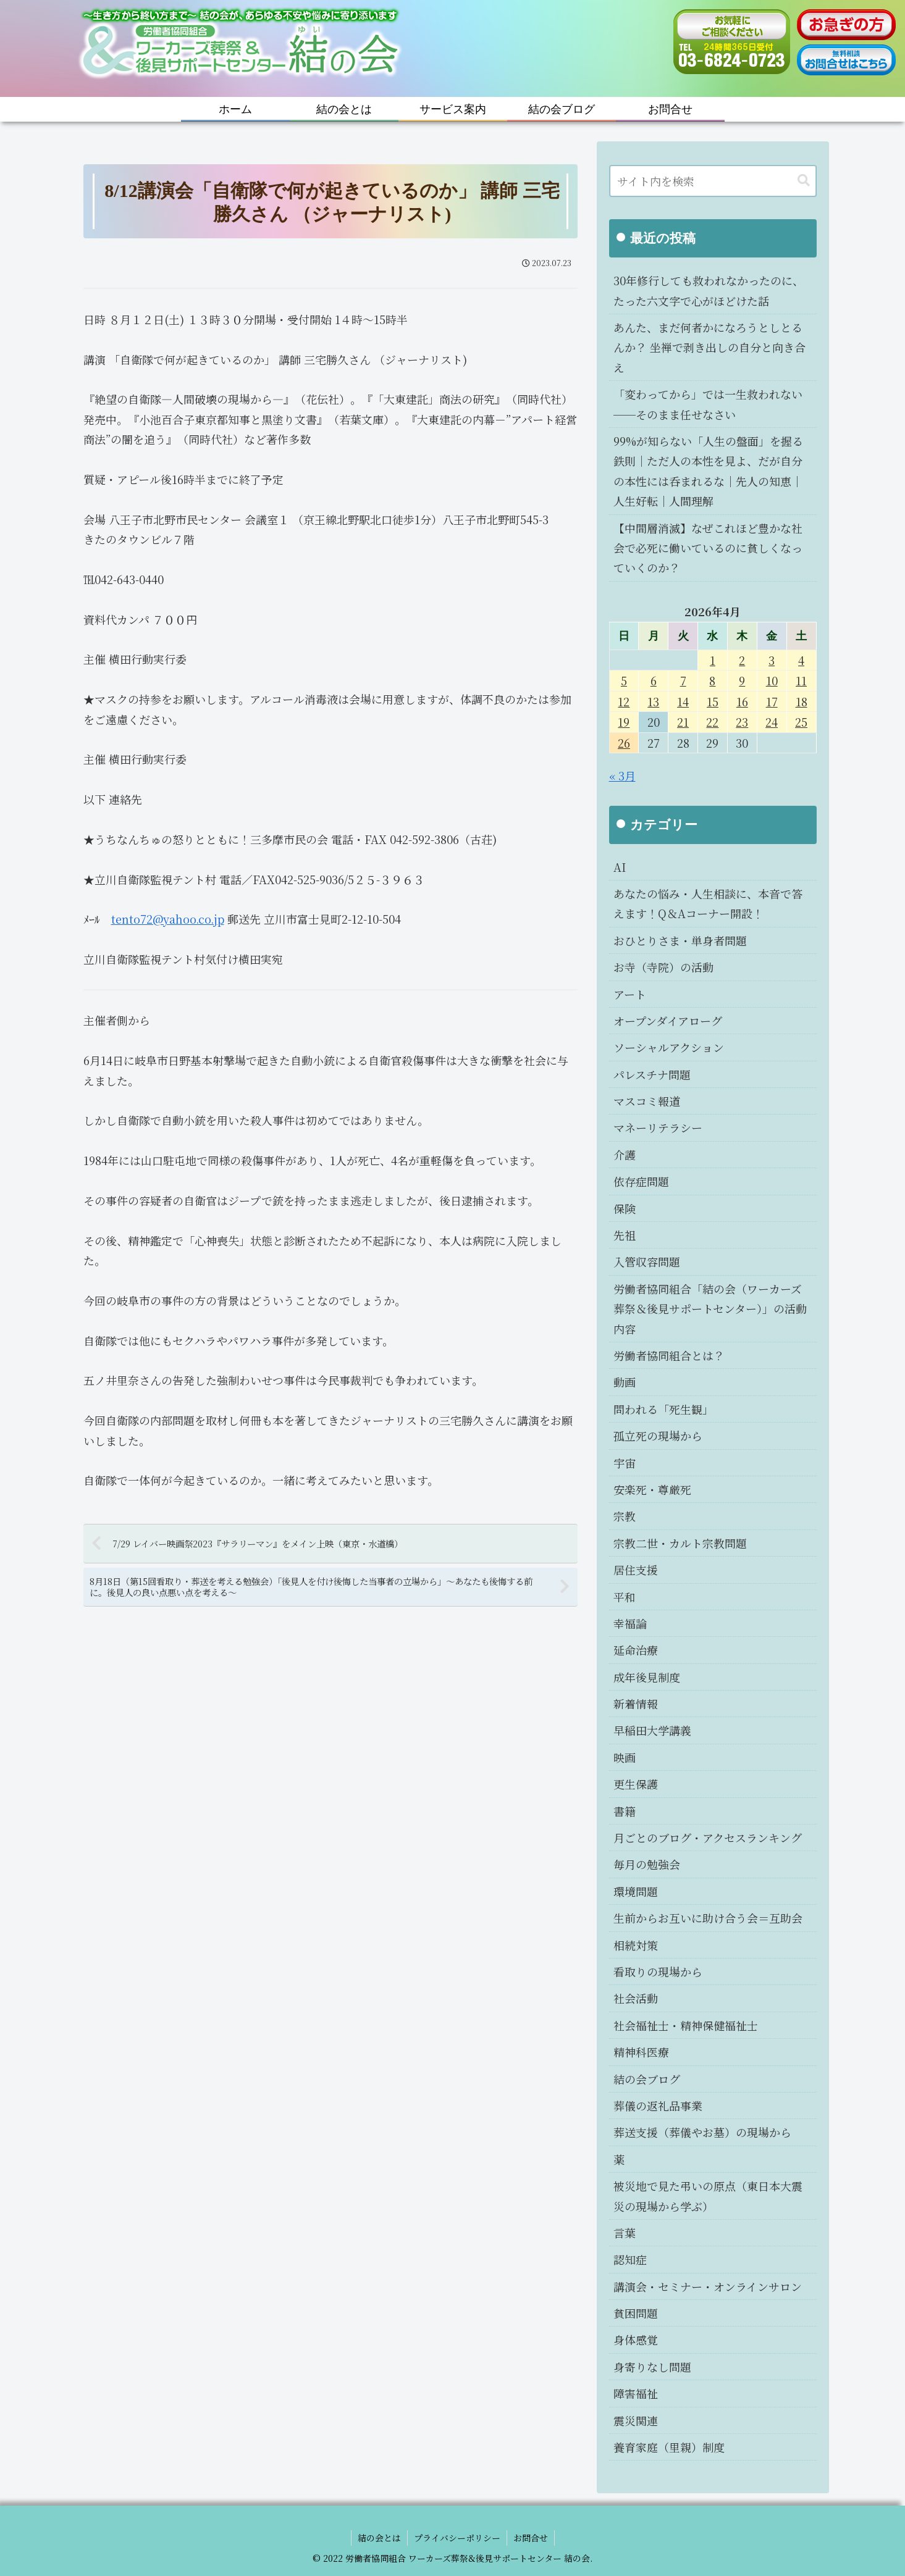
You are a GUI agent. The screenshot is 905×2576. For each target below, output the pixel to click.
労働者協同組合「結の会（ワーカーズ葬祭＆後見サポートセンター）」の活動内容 (710, 1309)
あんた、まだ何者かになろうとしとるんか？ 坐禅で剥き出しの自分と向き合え (709, 347)
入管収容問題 (646, 1261)
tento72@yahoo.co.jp (167, 919)
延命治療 (635, 1650)
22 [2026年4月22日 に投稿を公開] (712, 722)
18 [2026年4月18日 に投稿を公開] (801, 701)
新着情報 (635, 1704)
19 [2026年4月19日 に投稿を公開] (623, 722)
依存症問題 (641, 1181)
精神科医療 (641, 2052)
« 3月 (622, 775)
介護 (624, 1155)
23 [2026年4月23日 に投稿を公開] (742, 722)
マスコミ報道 (646, 1101)
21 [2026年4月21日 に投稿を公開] (683, 722)
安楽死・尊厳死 (652, 1489)
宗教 (624, 1516)
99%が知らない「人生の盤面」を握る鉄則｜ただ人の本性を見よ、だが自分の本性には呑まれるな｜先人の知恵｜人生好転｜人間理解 (708, 471)
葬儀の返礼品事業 (657, 2105)
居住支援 (635, 1570)
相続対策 (635, 1945)
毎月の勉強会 (646, 1864)
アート (629, 994)
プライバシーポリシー (457, 2538)
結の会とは (379, 2538)
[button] (804, 181)
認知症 (630, 2259)
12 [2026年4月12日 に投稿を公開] (623, 701)
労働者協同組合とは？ (669, 1355)
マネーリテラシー (657, 1127)
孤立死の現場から (657, 1436)
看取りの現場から (657, 1971)
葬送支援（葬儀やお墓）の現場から (702, 2132)
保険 (624, 1208)
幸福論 (630, 1623)
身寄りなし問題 (652, 2367)
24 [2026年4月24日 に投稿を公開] (771, 722)
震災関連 (635, 2420)
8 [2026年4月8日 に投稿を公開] (712, 680)
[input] (713, 181)
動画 (624, 1382)
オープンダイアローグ (667, 1021)
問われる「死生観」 (663, 1409)
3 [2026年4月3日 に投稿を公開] (771, 660)
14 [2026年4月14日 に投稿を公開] (683, 701)
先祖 (624, 1235)
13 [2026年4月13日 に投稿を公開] (653, 701)
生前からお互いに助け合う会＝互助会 (707, 1918)
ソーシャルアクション (668, 1047)
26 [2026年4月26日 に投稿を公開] (624, 743)
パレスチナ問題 (652, 1074)
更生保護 (635, 1784)
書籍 (624, 1811)
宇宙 (624, 1463)
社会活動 (635, 1998)
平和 (624, 1597)
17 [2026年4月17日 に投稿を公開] (772, 701)
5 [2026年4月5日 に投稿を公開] (624, 680)
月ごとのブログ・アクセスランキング (707, 1838)
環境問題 (635, 1891)
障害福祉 (635, 2393)
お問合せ (530, 2538)
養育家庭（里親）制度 (669, 2447)
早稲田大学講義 (652, 1730)
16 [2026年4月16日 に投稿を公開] (742, 701)
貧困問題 (635, 2313)
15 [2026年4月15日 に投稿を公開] (712, 701)
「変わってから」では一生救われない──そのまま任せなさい (707, 404)
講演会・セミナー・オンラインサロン (707, 2286)
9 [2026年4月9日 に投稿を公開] (742, 680)
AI (619, 867)
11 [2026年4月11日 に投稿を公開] (801, 680)
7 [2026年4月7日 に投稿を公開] (683, 680)
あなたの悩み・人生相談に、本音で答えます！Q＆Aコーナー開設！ (707, 903)
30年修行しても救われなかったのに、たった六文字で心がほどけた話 (708, 290)
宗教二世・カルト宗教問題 (680, 1543)
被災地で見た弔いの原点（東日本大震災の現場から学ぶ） (707, 2196)
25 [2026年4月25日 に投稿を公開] (801, 722)
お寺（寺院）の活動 (663, 967)
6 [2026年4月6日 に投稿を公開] (653, 680)
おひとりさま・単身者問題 (680, 940)
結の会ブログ (646, 2079)
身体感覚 (635, 2339)
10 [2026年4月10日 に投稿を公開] (772, 680)
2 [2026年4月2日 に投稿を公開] (742, 660)
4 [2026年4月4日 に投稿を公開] (801, 660)
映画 (624, 1757)
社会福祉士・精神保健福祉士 (685, 2025)
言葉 (624, 2233)
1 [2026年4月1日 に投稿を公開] (712, 660)
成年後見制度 (646, 1677)
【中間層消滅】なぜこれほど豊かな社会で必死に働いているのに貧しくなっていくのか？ (707, 548)
